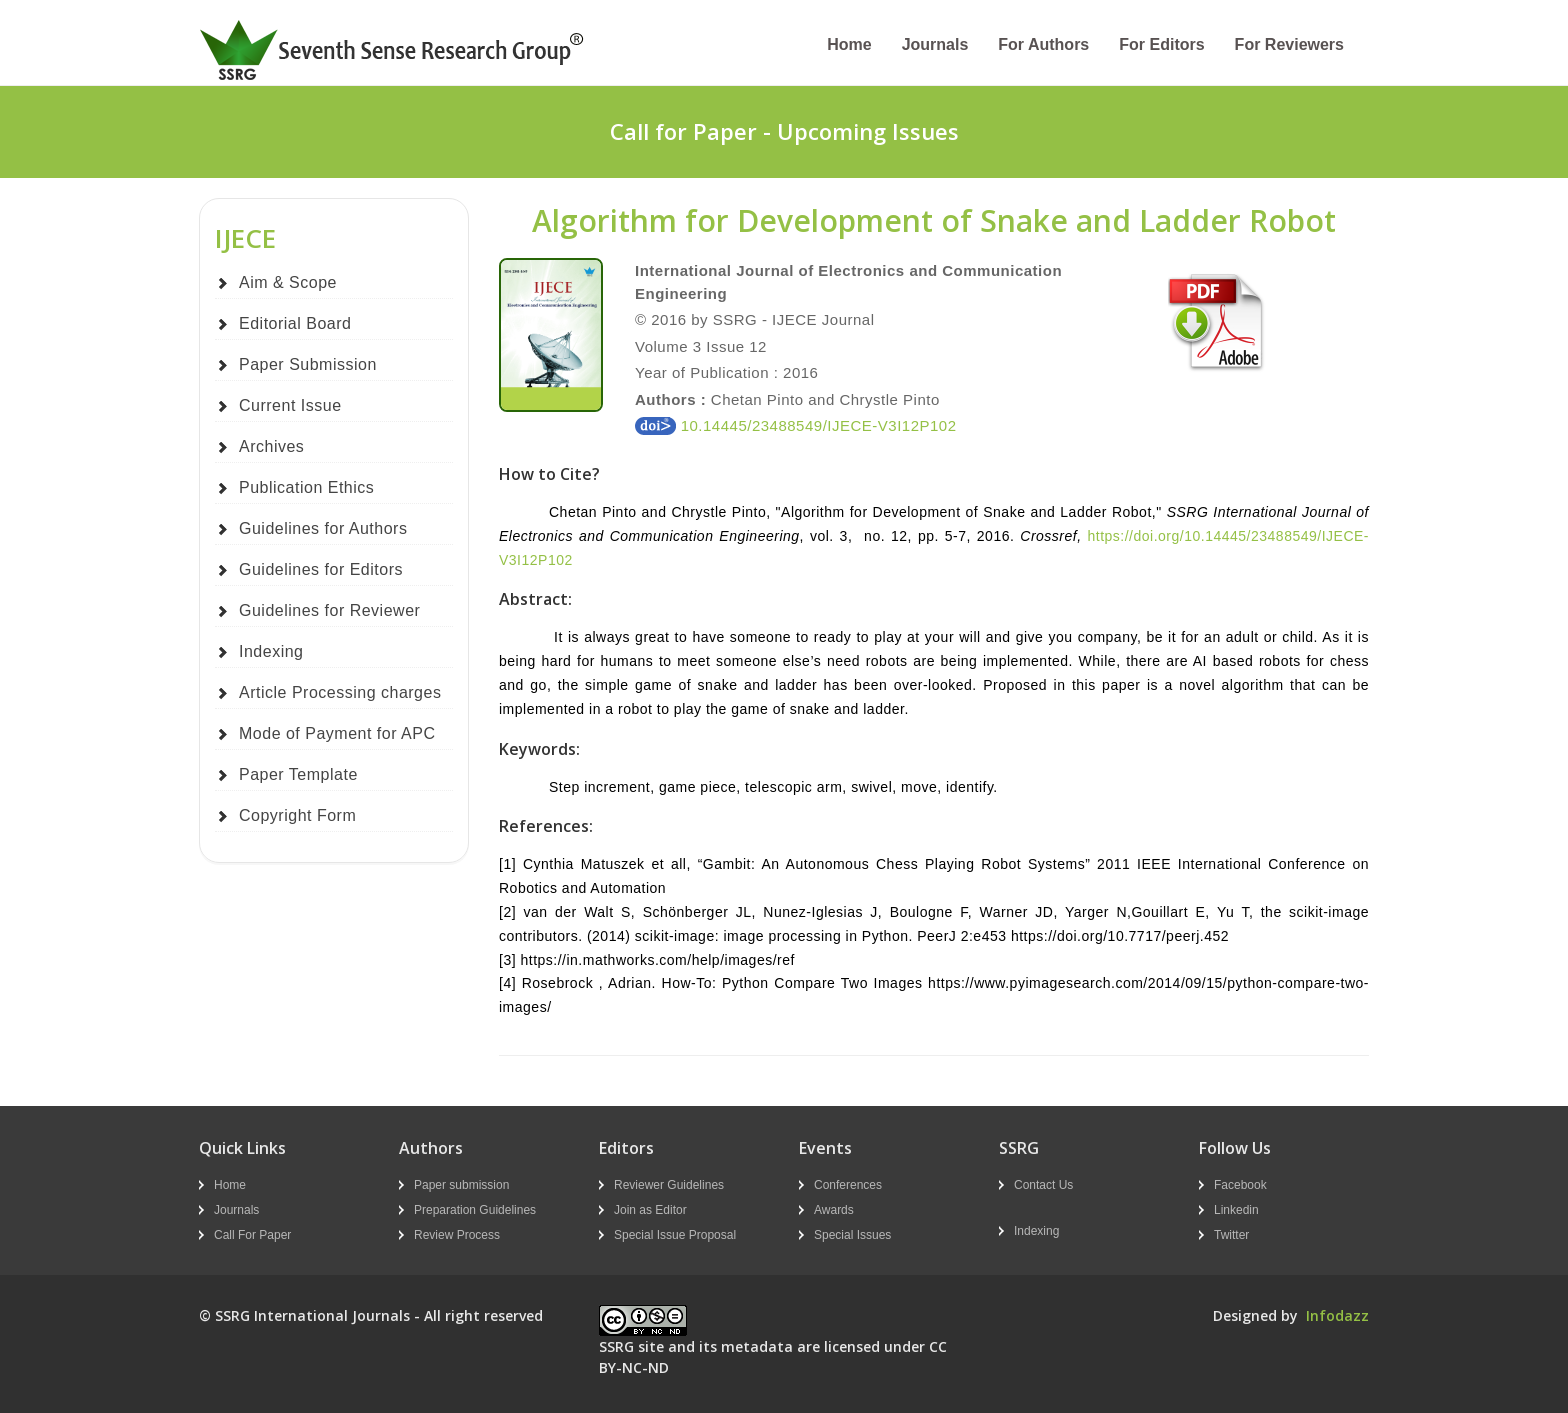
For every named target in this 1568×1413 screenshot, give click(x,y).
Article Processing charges (340, 692)
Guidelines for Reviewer (329, 610)
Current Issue (290, 405)
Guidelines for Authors (323, 528)
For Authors (1043, 44)
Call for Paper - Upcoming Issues (784, 131)
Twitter (1231, 1235)
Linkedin (1236, 1210)
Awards (834, 1210)
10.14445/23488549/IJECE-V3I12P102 (796, 425)
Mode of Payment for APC (337, 733)
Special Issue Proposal (675, 1235)
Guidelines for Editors (321, 569)
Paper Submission (308, 364)
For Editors (1161, 44)
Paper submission (461, 1185)
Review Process (457, 1235)
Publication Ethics (306, 487)
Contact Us (1043, 1185)
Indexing (271, 651)
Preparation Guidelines (475, 1210)
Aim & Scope (288, 282)
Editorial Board (295, 323)
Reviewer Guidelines (669, 1185)
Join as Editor (650, 1210)
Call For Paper (252, 1235)
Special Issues (852, 1235)
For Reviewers (1289, 44)
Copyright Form (297, 815)
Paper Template (298, 774)
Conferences (848, 1185)
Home (849, 44)
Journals (935, 44)
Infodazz (1337, 1315)
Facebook (1240, 1185)
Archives (271, 446)
